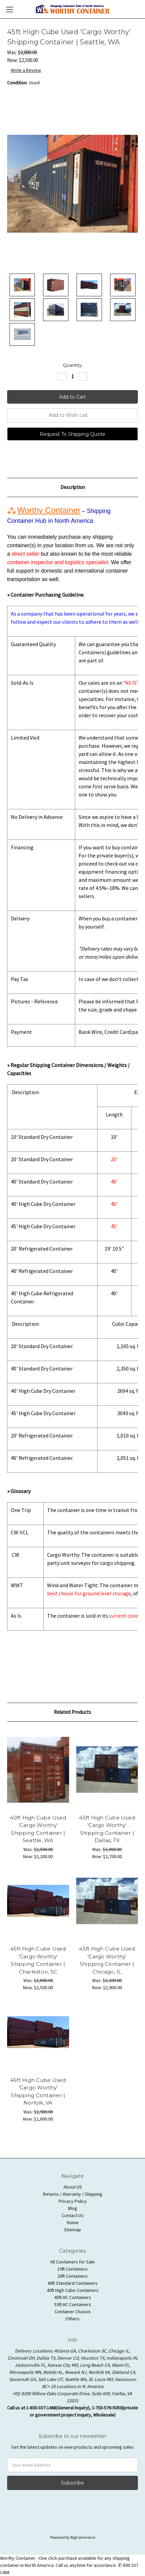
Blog (72, 2208)
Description (72, 487)
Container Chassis (73, 2311)
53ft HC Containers (72, 2304)
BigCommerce (82, 2537)
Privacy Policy (73, 2201)
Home (73, 2222)
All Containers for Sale (72, 2262)
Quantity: (73, 365)
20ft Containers (72, 2276)
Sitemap (72, 2230)
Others (72, 2319)
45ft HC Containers (72, 2297)
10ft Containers (72, 2269)
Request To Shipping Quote (72, 434)
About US (72, 2187)
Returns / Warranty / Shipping (72, 2194)
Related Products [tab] (72, 1712)
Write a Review (26, 70)
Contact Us (73, 2215)
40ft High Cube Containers (73, 2290)
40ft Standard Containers (72, 2283)
